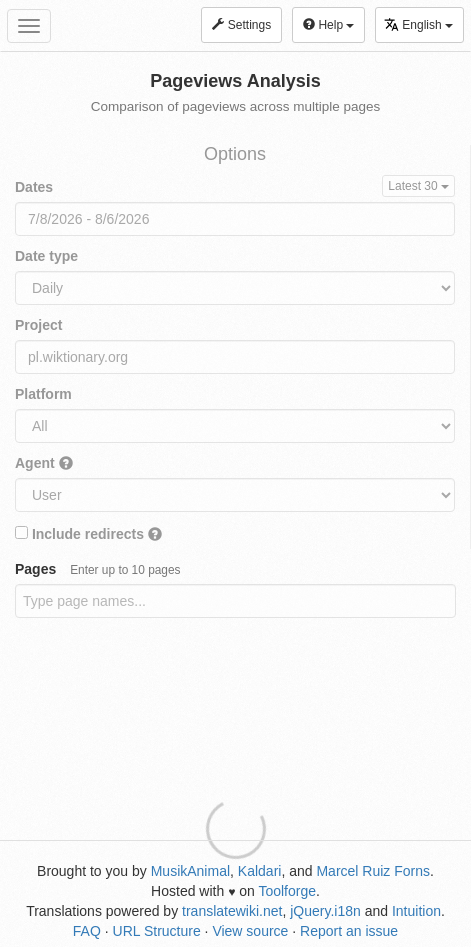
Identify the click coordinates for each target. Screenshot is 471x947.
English (418, 24)
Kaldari (260, 871)
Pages (98, 569)
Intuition (416, 911)
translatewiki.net (232, 911)
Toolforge (287, 891)
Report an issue (349, 931)
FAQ (87, 931)
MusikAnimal (190, 871)
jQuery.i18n (325, 911)
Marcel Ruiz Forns (373, 871)
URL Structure (157, 931)
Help (328, 25)
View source (250, 931)
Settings (241, 25)
